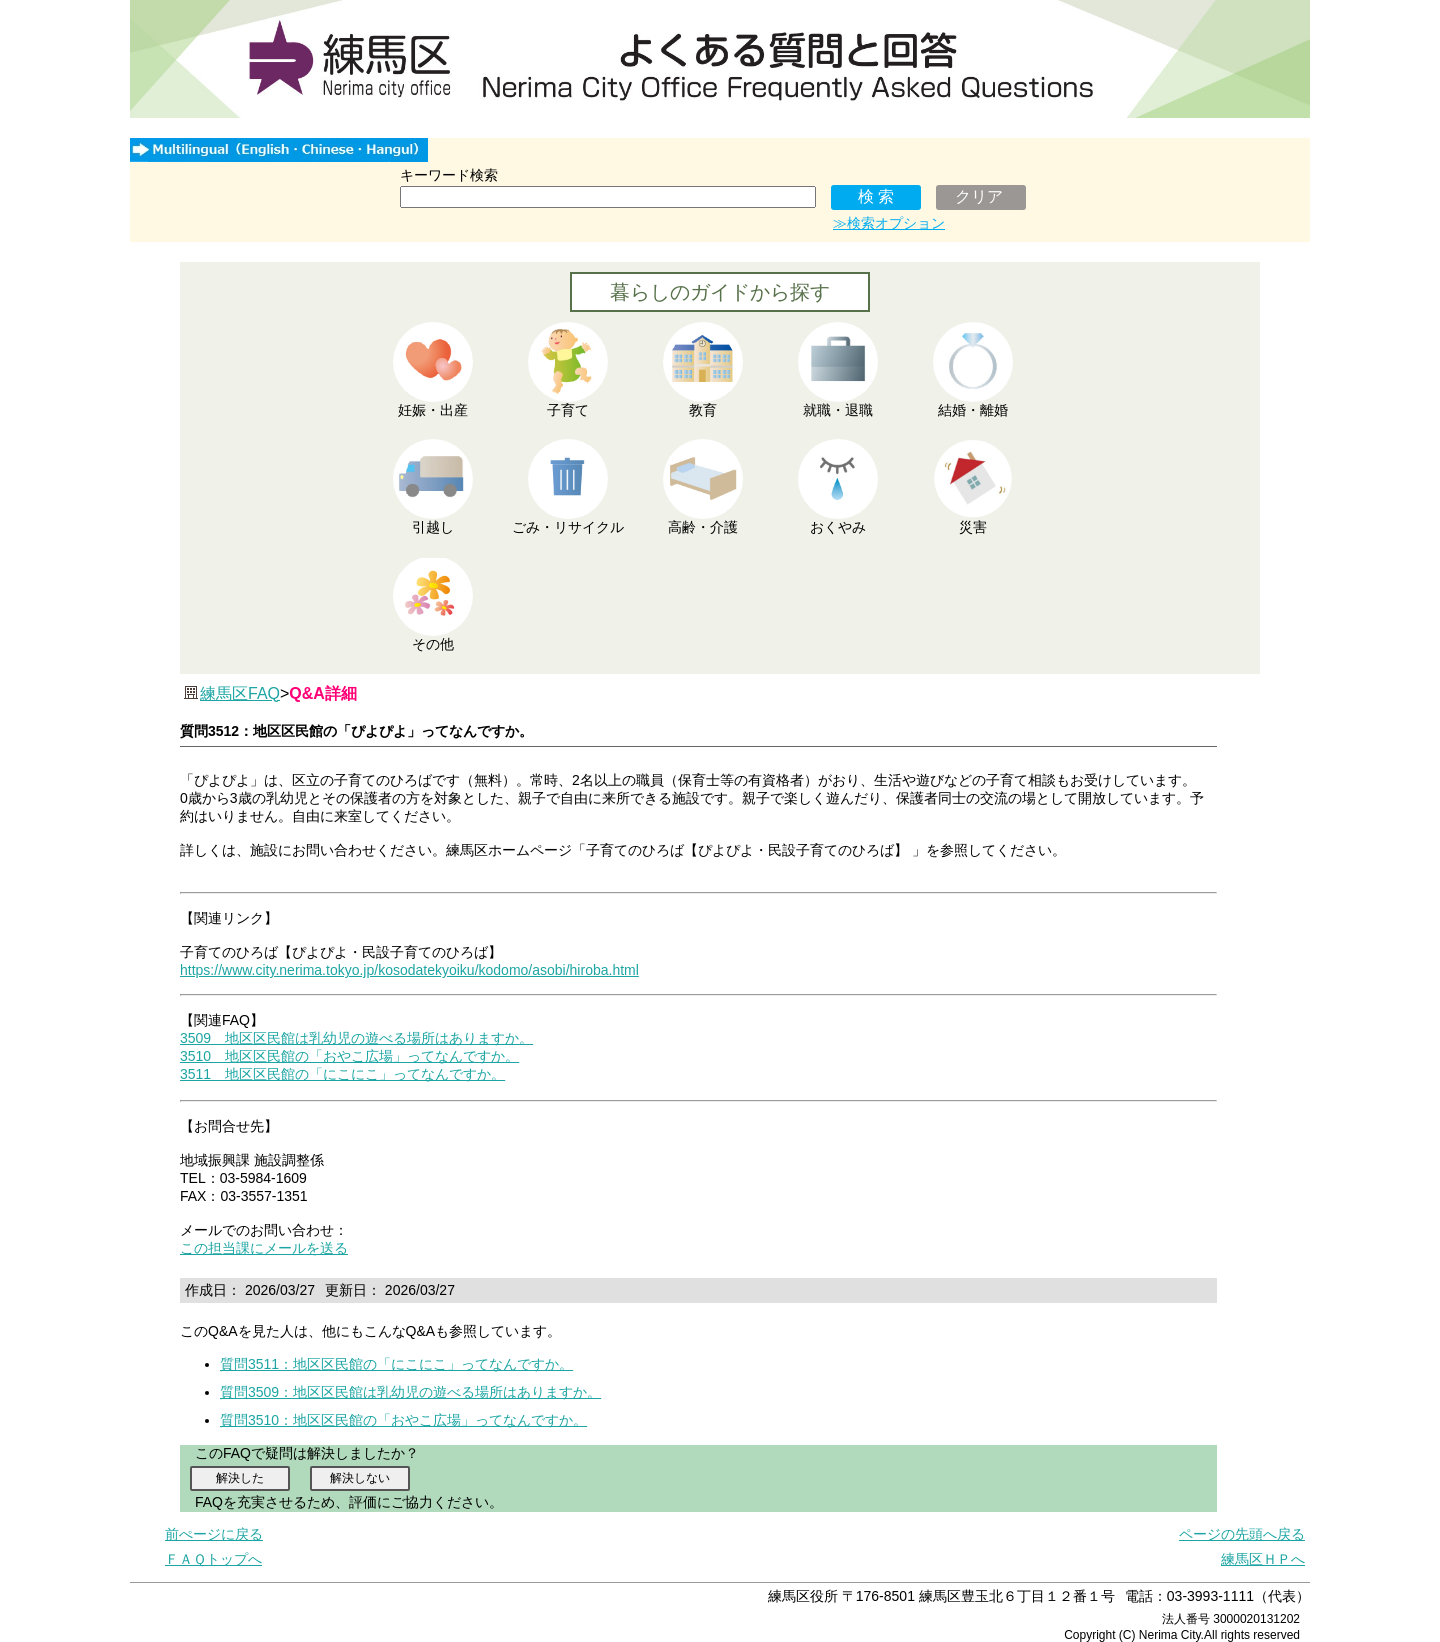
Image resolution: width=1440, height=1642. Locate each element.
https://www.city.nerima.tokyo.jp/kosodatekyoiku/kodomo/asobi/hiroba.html (409, 970)
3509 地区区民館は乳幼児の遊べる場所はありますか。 (356, 1038)
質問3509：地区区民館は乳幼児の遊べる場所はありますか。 (410, 1392)
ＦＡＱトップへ (213, 1559)
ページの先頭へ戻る (1242, 1534)
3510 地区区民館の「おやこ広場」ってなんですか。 (349, 1056)
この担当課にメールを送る (264, 1248)
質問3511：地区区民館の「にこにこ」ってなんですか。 (396, 1364)
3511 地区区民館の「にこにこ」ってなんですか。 (342, 1074)
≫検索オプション (889, 223)
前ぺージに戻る (214, 1534)
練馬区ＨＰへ (1263, 1559)
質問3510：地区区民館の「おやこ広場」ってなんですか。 (403, 1420)
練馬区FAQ (240, 693)
